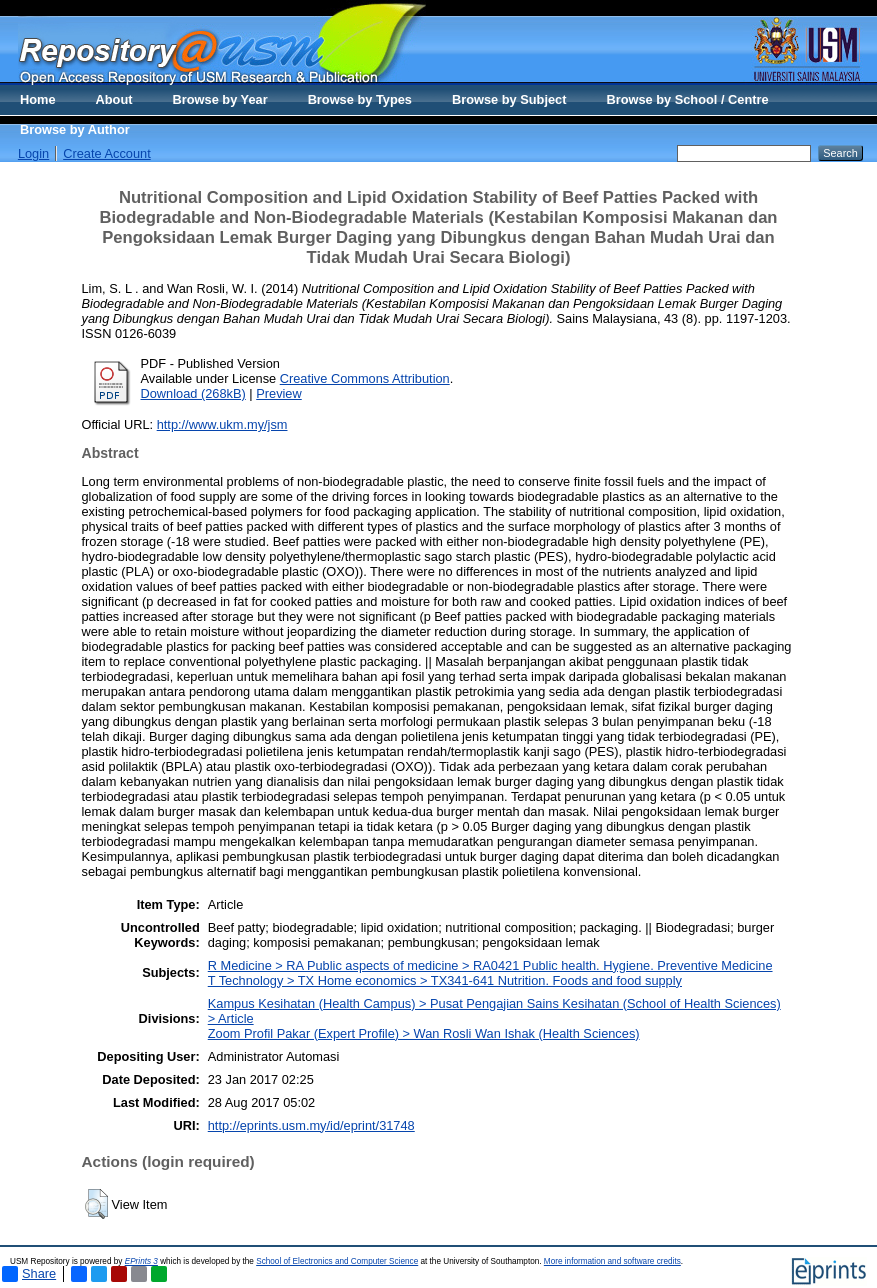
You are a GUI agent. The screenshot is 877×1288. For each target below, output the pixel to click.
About (114, 99)
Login (33, 153)
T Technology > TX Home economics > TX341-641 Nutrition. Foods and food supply (445, 980)
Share (29, 1274)
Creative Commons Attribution (365, 378)
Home (38, 99)
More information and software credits (612, 1261)
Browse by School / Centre (687, 99)
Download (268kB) (193, 393)
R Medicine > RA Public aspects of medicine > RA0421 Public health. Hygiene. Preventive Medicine (490, 965)
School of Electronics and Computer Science (337, 1261)
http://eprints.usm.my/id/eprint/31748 (311, 1125)
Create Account (107, 153)
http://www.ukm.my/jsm (222, 424)
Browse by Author (75, 129)
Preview (279, 393)
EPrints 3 (141, 1261)
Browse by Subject (509, 99)
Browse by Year (220, 99)
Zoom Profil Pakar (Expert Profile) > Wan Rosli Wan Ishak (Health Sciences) (424, 1033)
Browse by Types (360, 99)
